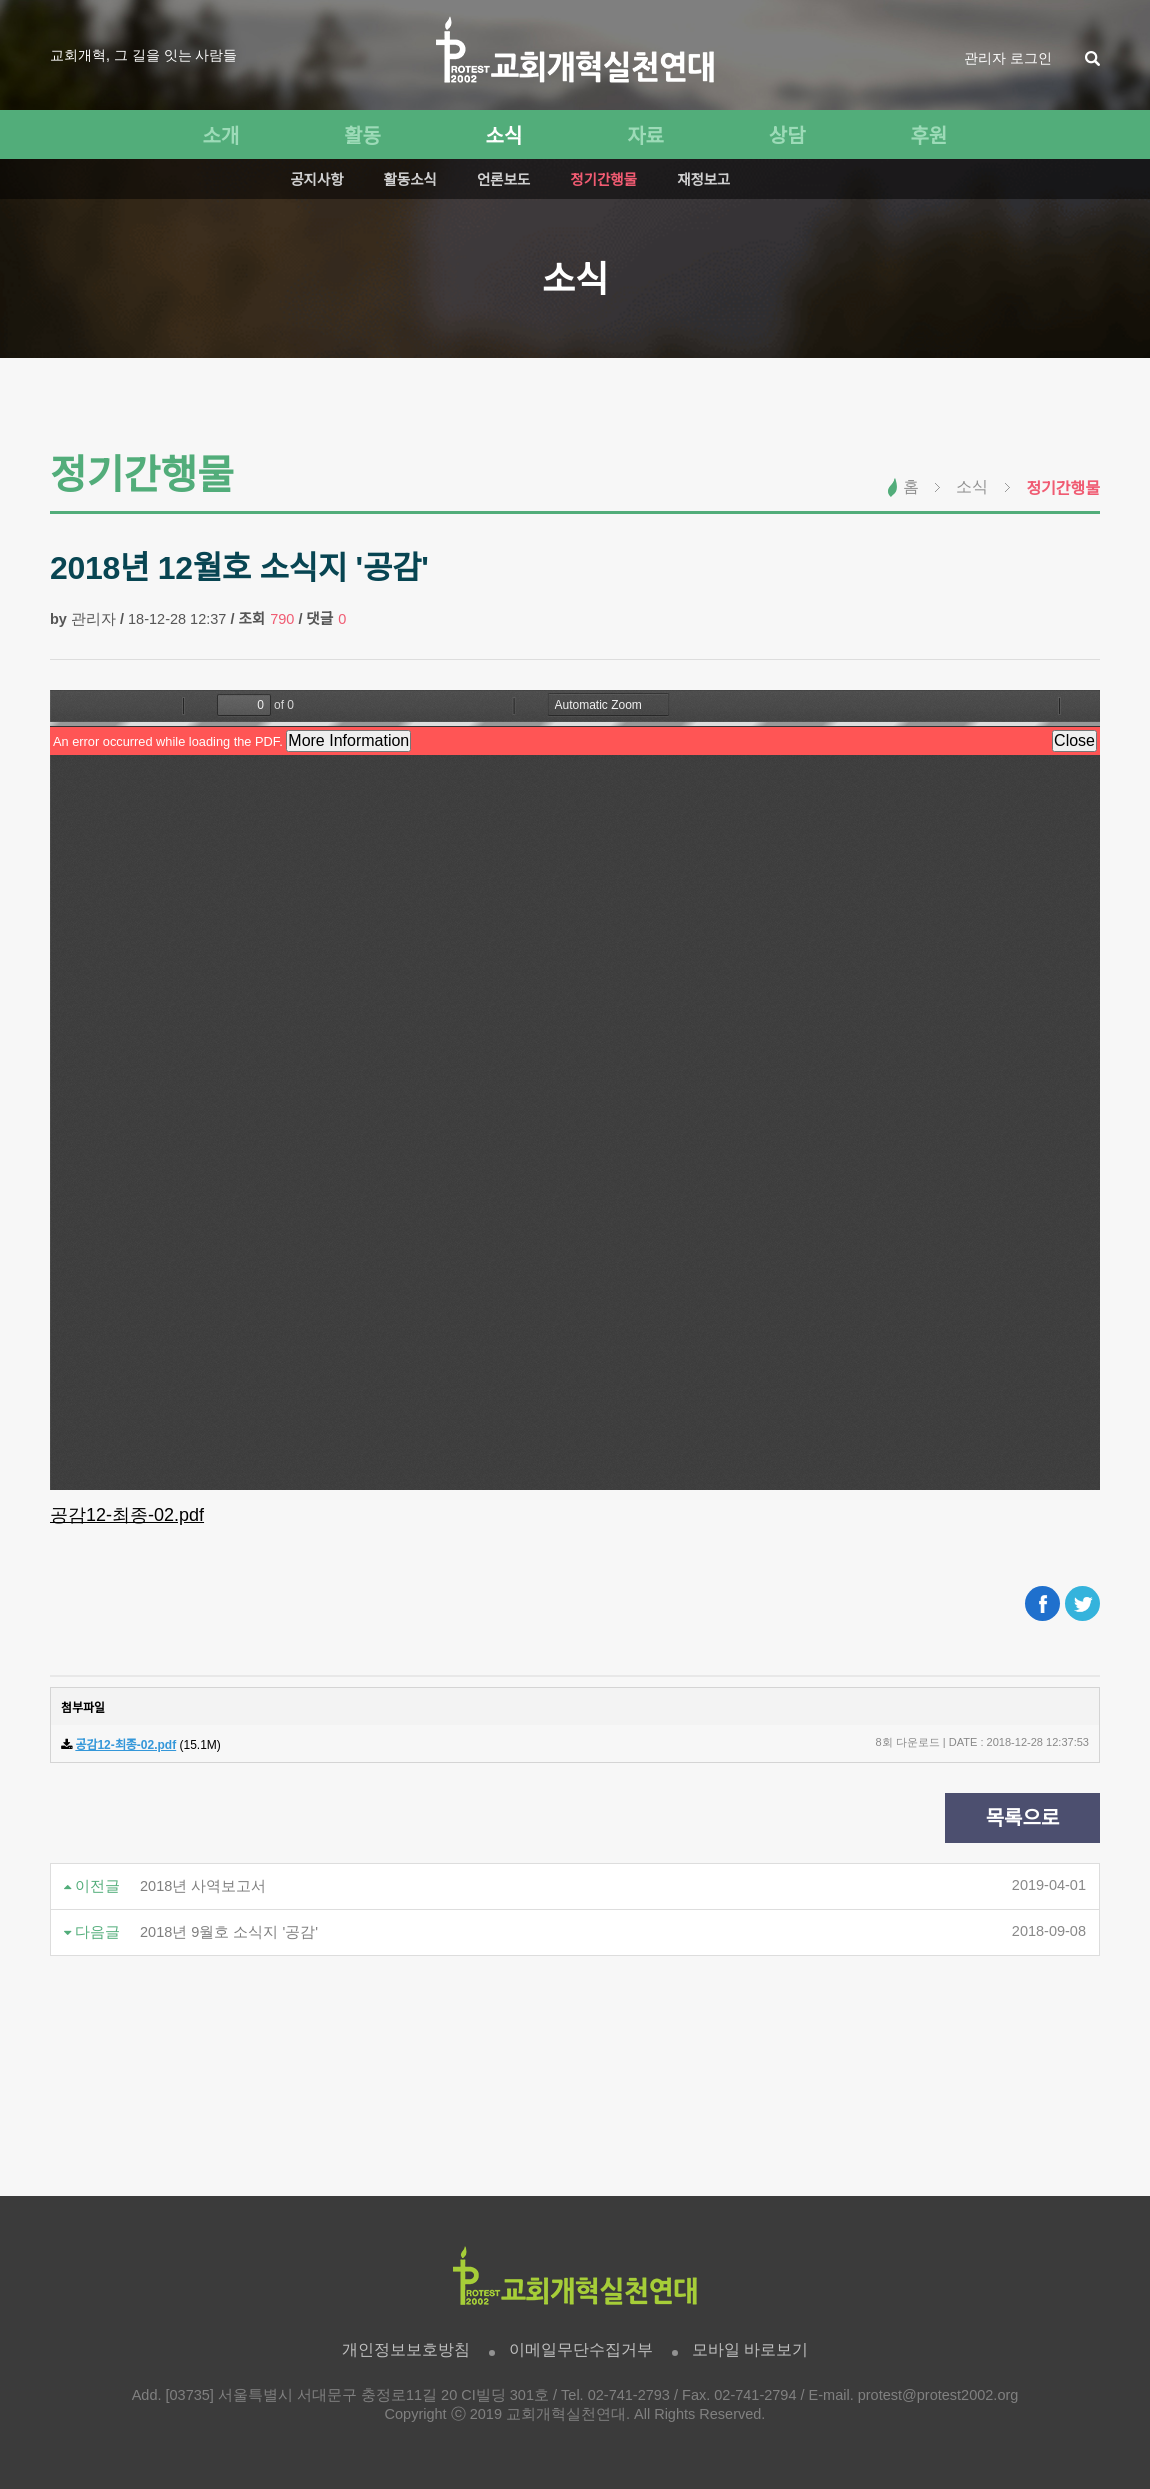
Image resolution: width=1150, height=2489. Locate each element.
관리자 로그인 (1008, 58)
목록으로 (1023, 1818)
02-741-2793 (629, 2395)
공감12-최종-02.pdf (127, 1515)
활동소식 (410, 180)
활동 (362, 136)
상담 (787, 136)
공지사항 (316, 180)
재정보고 (703, 180)
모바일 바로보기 (750, 2349)
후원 (928, 136)
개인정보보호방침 (406, 2349)
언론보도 (503, 180)
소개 (220, 136)
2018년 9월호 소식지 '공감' (229, 1932)
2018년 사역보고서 (203, 1886)
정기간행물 (603, 180)
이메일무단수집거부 (581, 2349)
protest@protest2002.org (938, 2395)
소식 (504, 136)
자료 (645, 136)
